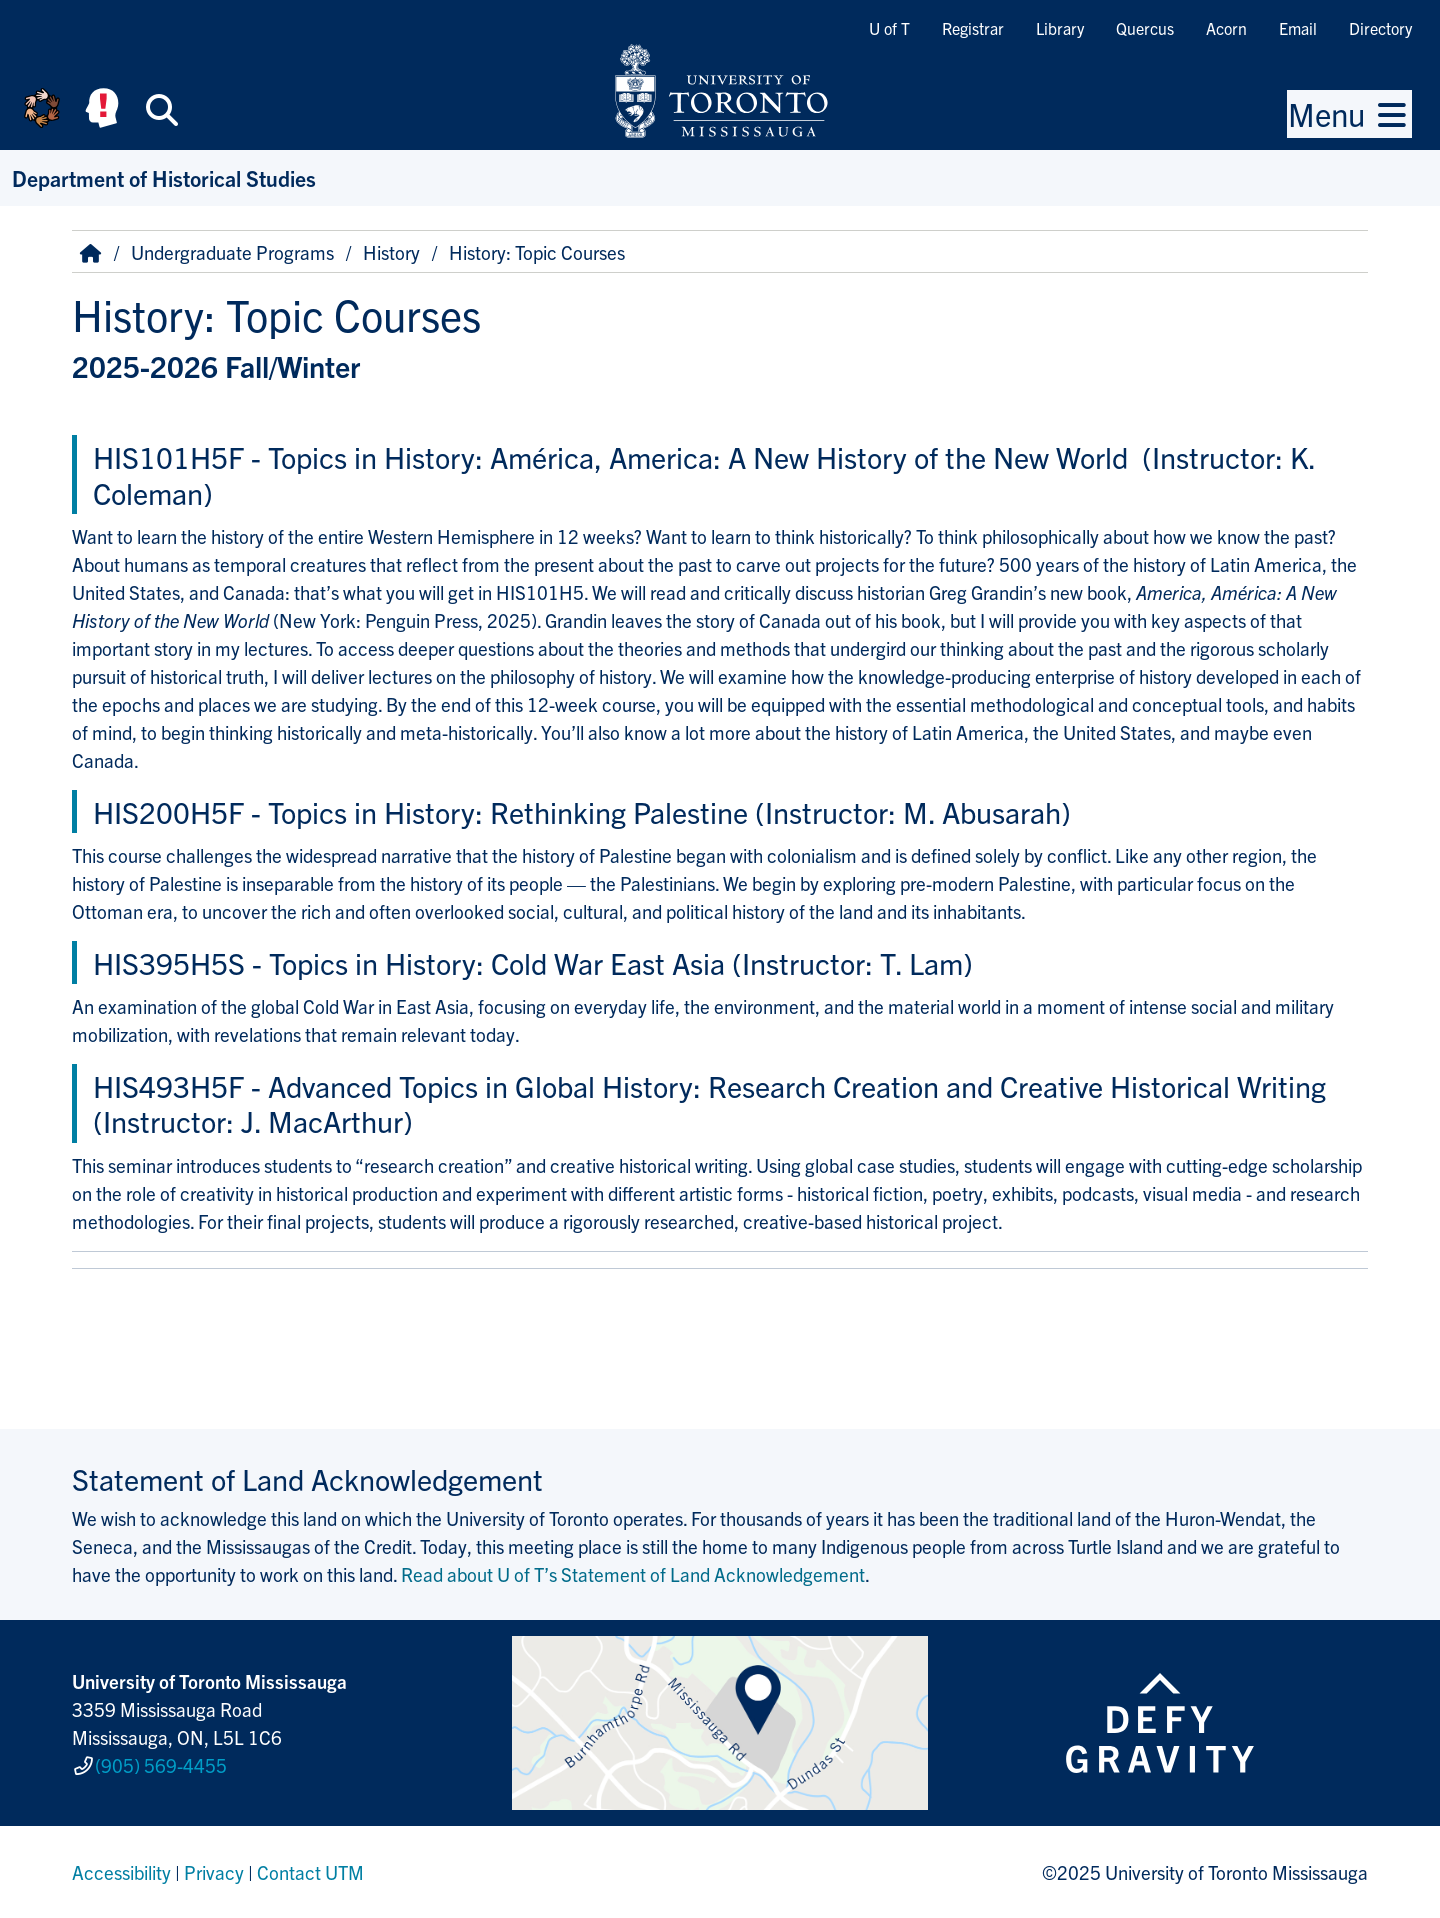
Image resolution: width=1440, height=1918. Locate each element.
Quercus (1145, 28)
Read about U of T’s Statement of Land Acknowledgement (633, 1574)
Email (1298, 28)
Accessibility (121, 1872)
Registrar (973, 28)
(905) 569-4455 (161, 1765)
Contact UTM (310, 1872)
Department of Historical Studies (164, 177)
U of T (889, 28)
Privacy (214, 1872)
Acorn (1226, 28)
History (391, 252)
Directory (1380, 28)
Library (1060, 28)
